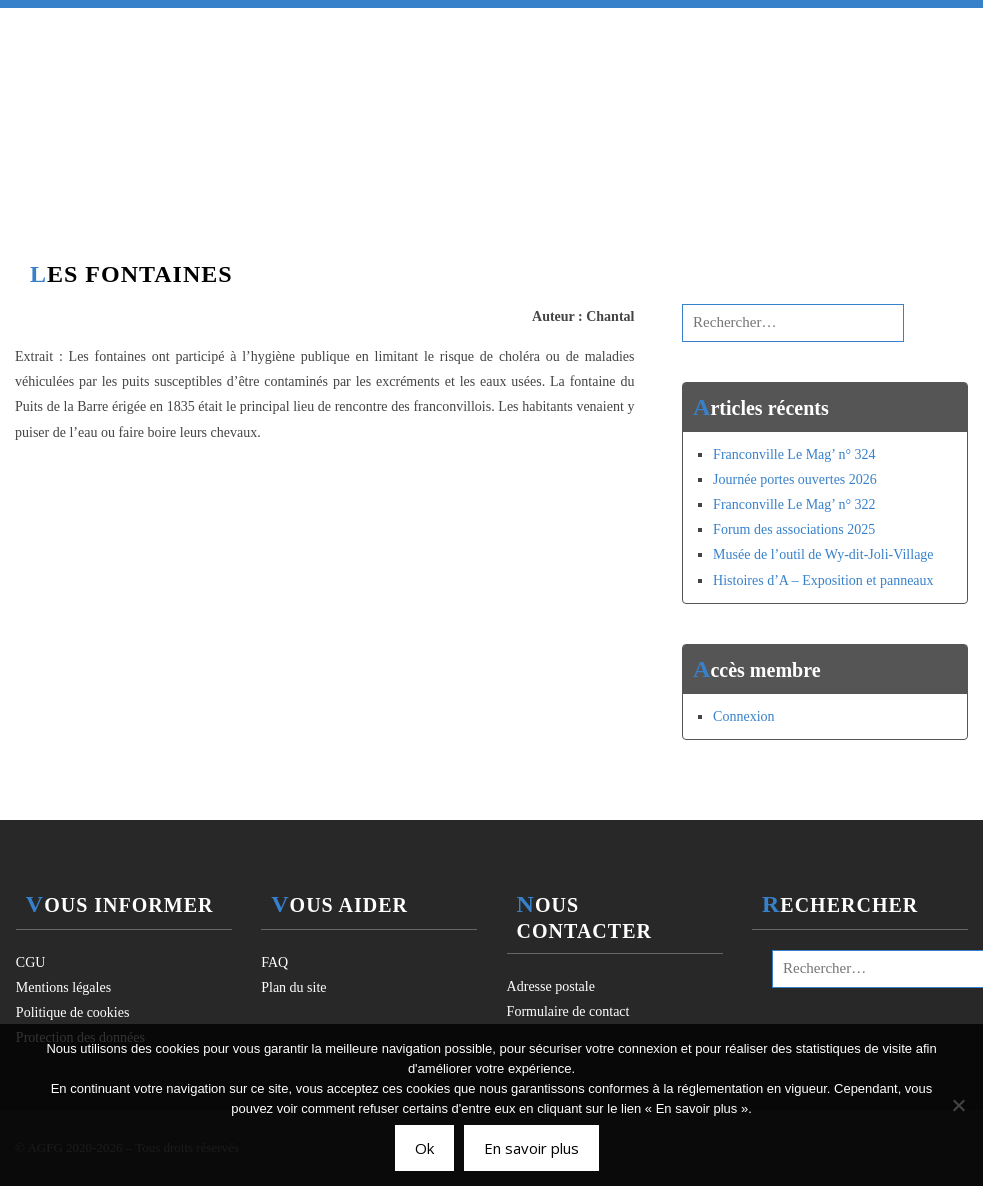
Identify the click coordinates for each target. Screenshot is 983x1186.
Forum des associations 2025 (794, 529)
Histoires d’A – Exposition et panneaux (823, 580)
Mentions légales (63, 987)
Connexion (743, 716)
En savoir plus (531, 1148)
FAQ (274, 962)
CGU (31, 962)
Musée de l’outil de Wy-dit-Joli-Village (823, 554)
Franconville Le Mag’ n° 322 (794, 504)
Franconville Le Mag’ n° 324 (794, 454)
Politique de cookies (73, 1012)
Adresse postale (551, 986)
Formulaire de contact (568, 1011)
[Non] (958, 1105)
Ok (424, 1148)
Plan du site (293, 987)
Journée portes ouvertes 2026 (795, 479)
